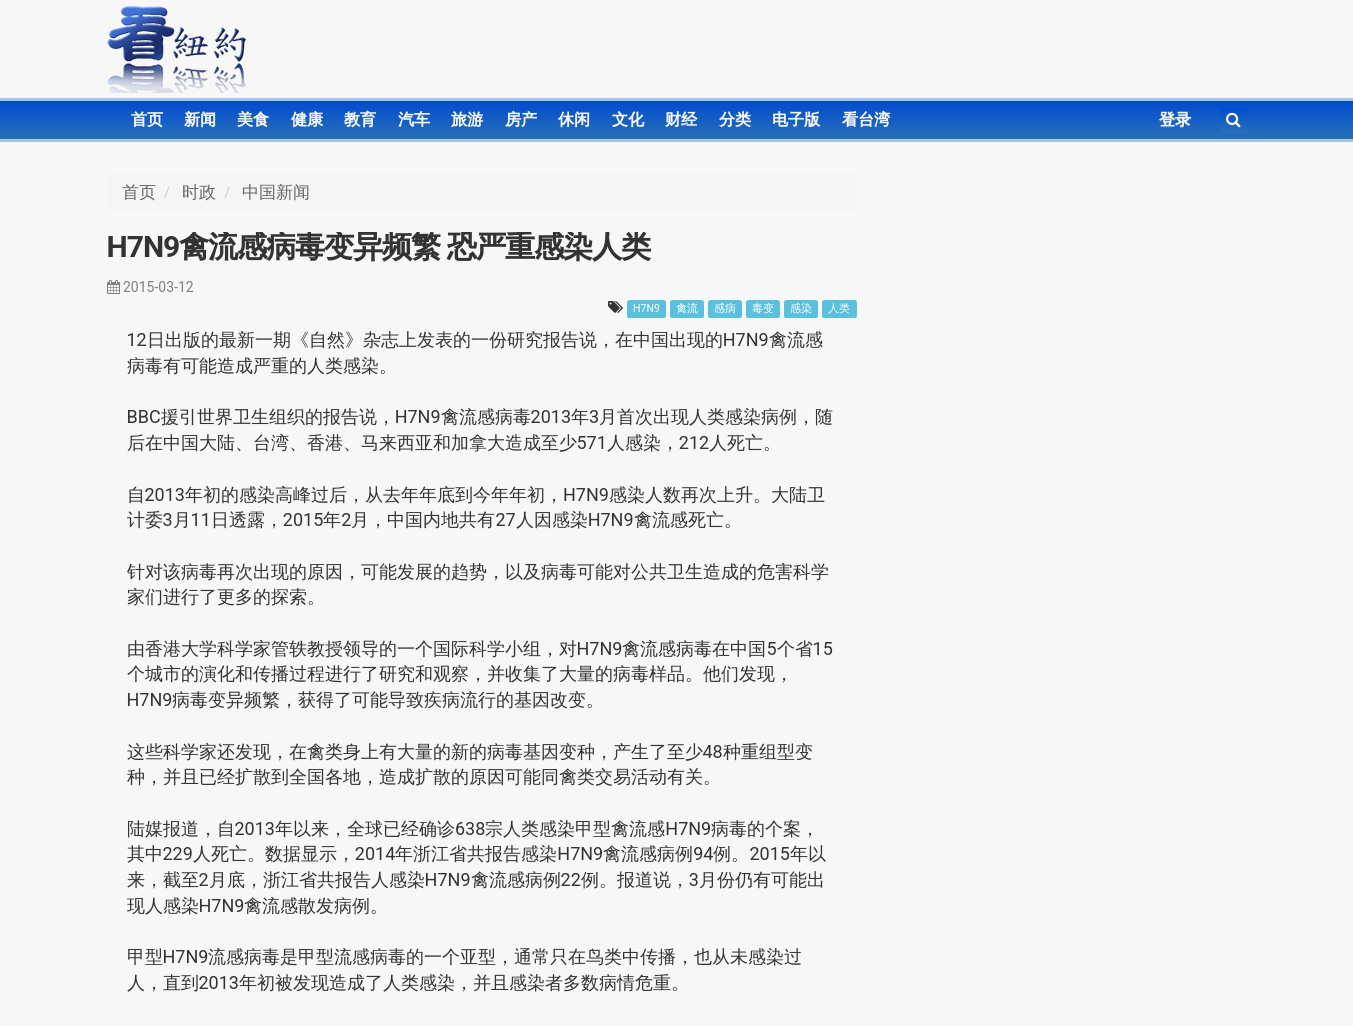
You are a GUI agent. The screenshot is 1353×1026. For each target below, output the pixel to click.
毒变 (763, 308)
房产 (521, 119)
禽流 (687, 308)
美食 (253, 119)
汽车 (414, 119)
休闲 (574, 119)
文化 (628, 119)
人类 (839, 308)
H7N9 (646, 308)
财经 (681, 119)
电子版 (796, 119)
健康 (307, 119)
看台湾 (866, 119)
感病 (725, 308)
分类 (735, 119)
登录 (1175, 119)
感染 (801, 308)
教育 (360, 119)
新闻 (200, 119)
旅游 (467, 119)
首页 (147, 119)
